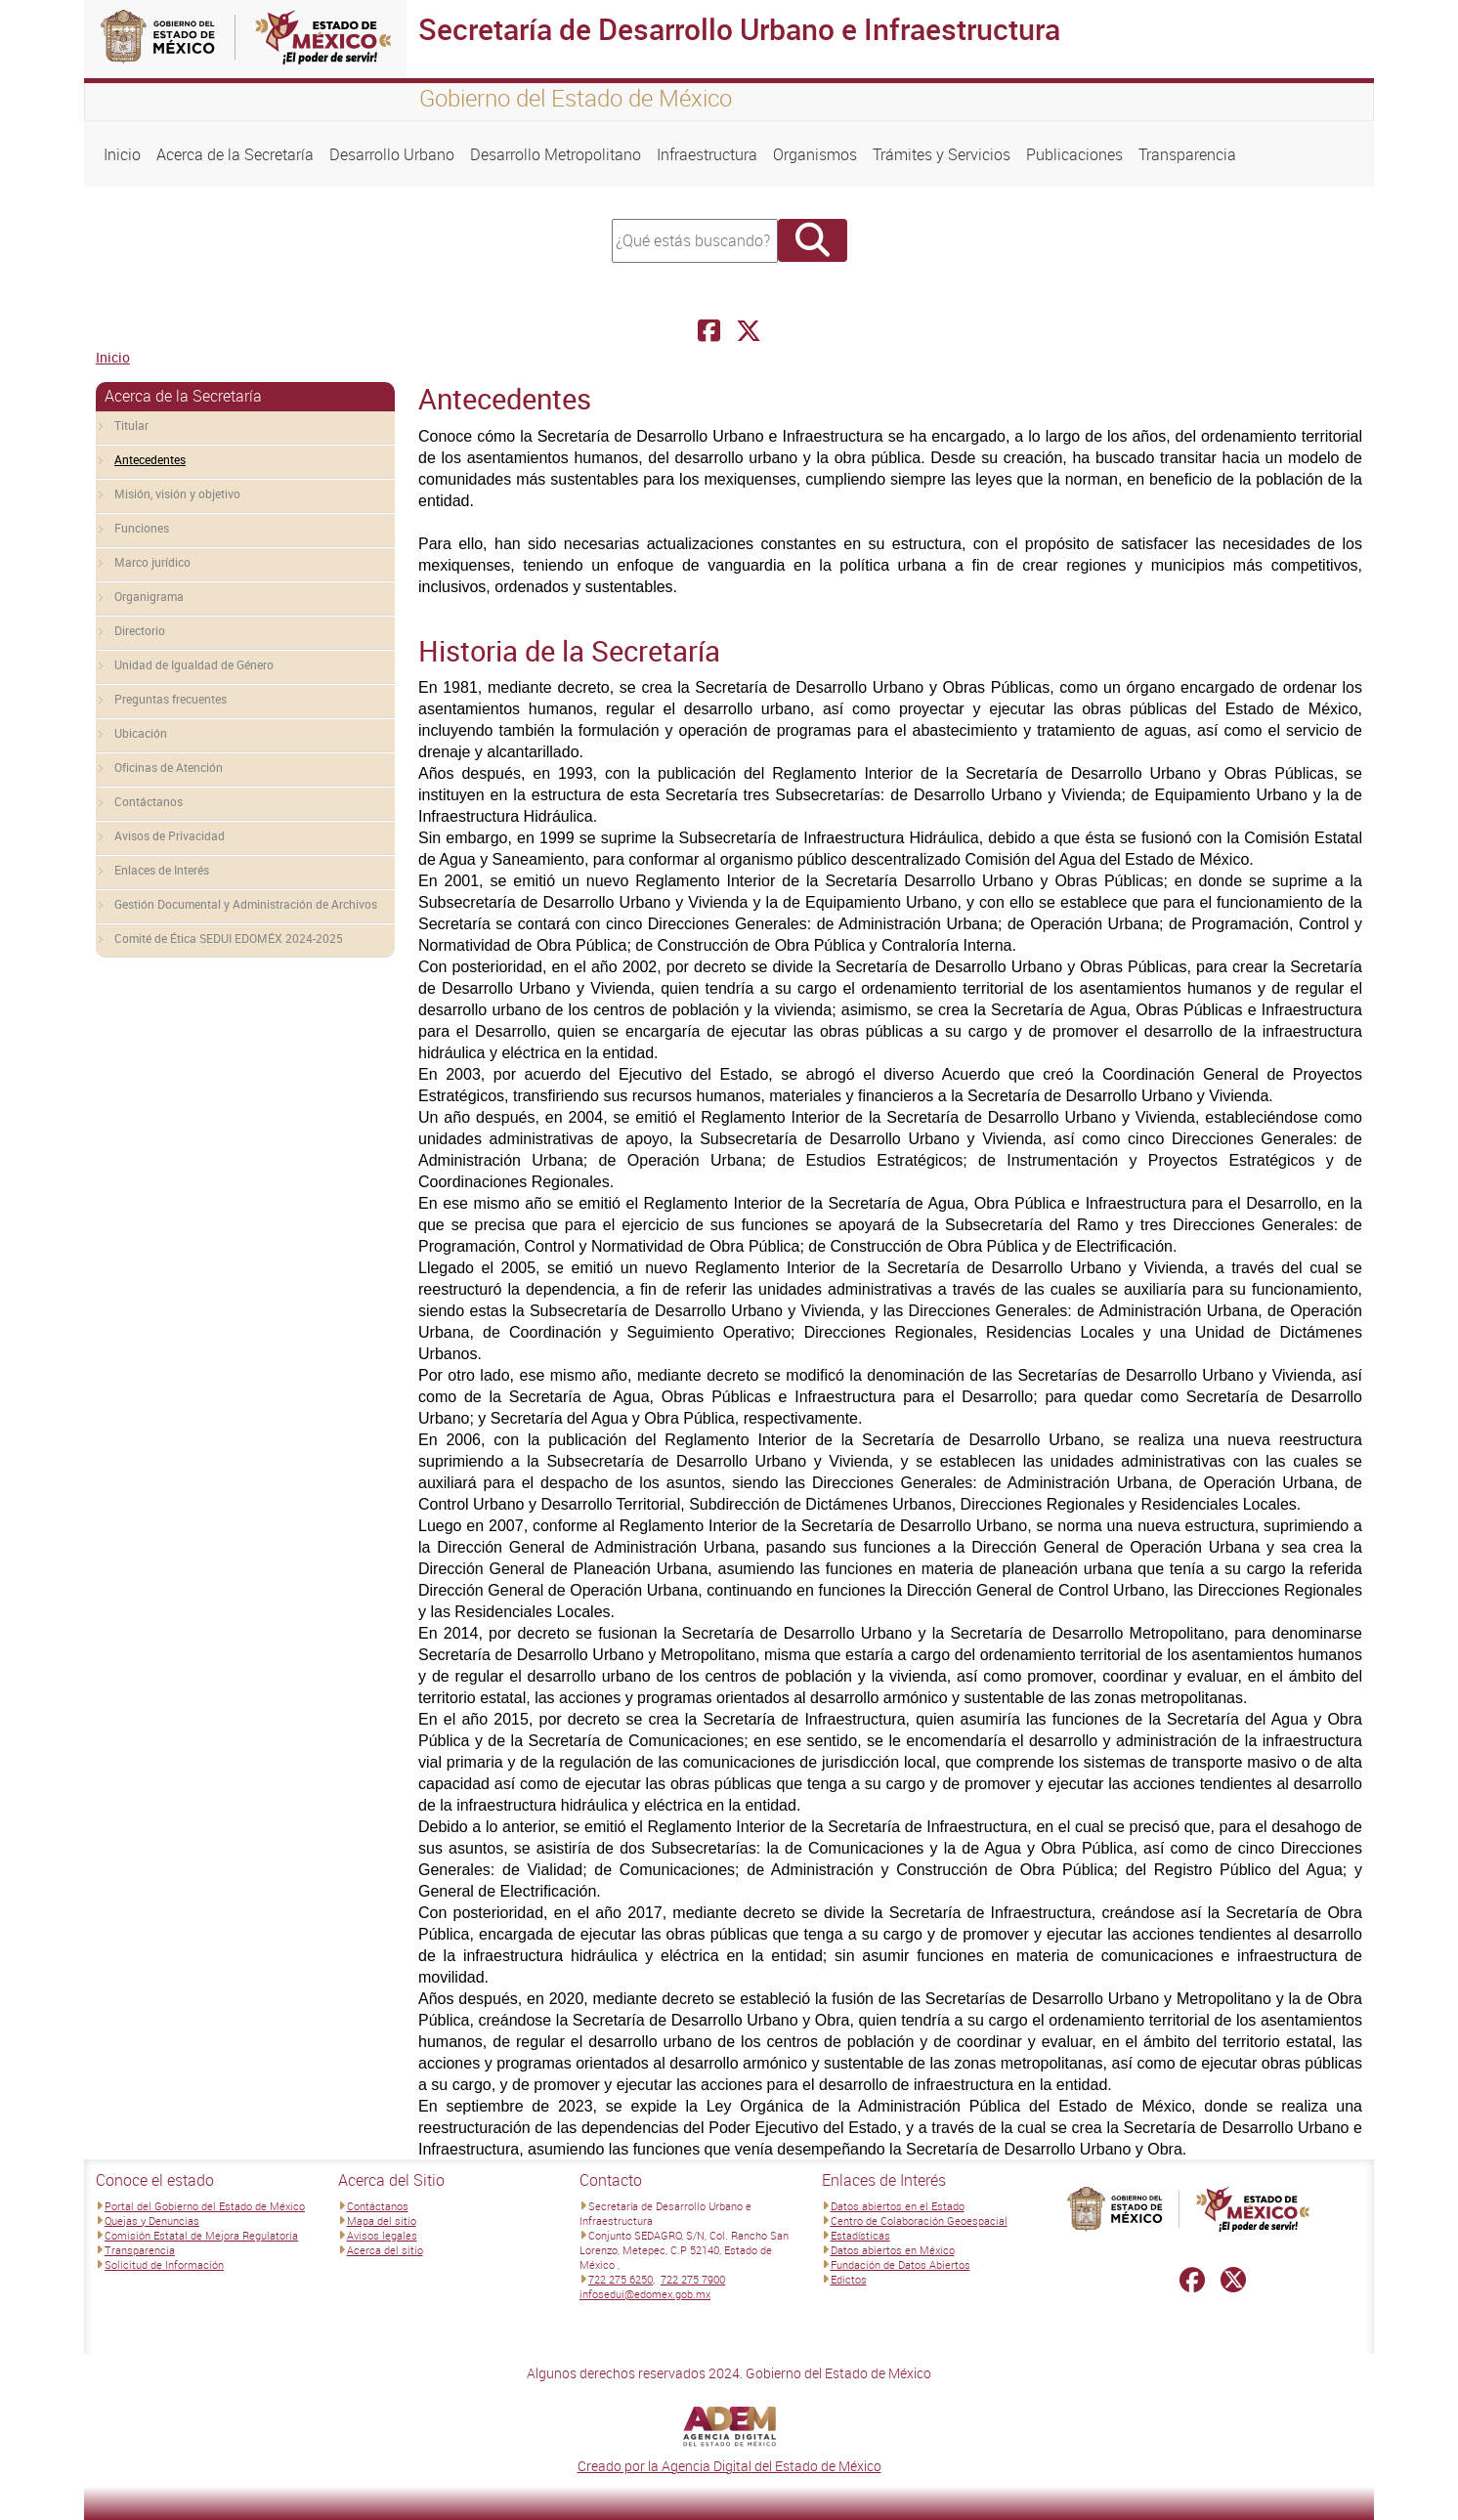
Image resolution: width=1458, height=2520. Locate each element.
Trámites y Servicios (941, 154)
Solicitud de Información (164, 2264)
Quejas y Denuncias (152, 2220)
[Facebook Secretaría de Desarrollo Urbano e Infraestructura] (709, 331)
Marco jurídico (152, 562)
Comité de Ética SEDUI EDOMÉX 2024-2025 (228, 938)
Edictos (849, 2279)
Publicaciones (1074, 154)
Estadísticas (860, 2235)
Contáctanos (148, 801)
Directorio (139, 630)
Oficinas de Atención (168, 767)
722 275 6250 (620, 2279)
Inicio (122, 154)
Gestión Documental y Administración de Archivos (245, 904)
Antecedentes (150, 459)
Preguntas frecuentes (170, 698)
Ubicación (140, 733)
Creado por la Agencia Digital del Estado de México (729, 2465)
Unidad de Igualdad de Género (194, 664)
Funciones (141, 527)
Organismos (815, 154)
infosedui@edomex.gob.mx (644, 2293)
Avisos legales (382, 2235)
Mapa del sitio (381, 2220)
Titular (131, 425)
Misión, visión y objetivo (177, 493)
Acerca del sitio (385, 2249)
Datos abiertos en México (893, 2249)
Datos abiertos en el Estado (898, 2206)
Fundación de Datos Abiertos (900, 2264)
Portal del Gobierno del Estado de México (205, 2206)
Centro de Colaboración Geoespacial (919, 2220)
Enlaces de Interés (161, 869)
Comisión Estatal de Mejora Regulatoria (201, 2235)
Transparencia (1187, 154)
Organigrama (149, 596)
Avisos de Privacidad (169, 835)
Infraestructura (707, 154)
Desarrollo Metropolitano (555, 154)
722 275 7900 (693, 2279)
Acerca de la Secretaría (235, 154)
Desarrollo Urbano (391, 154)
